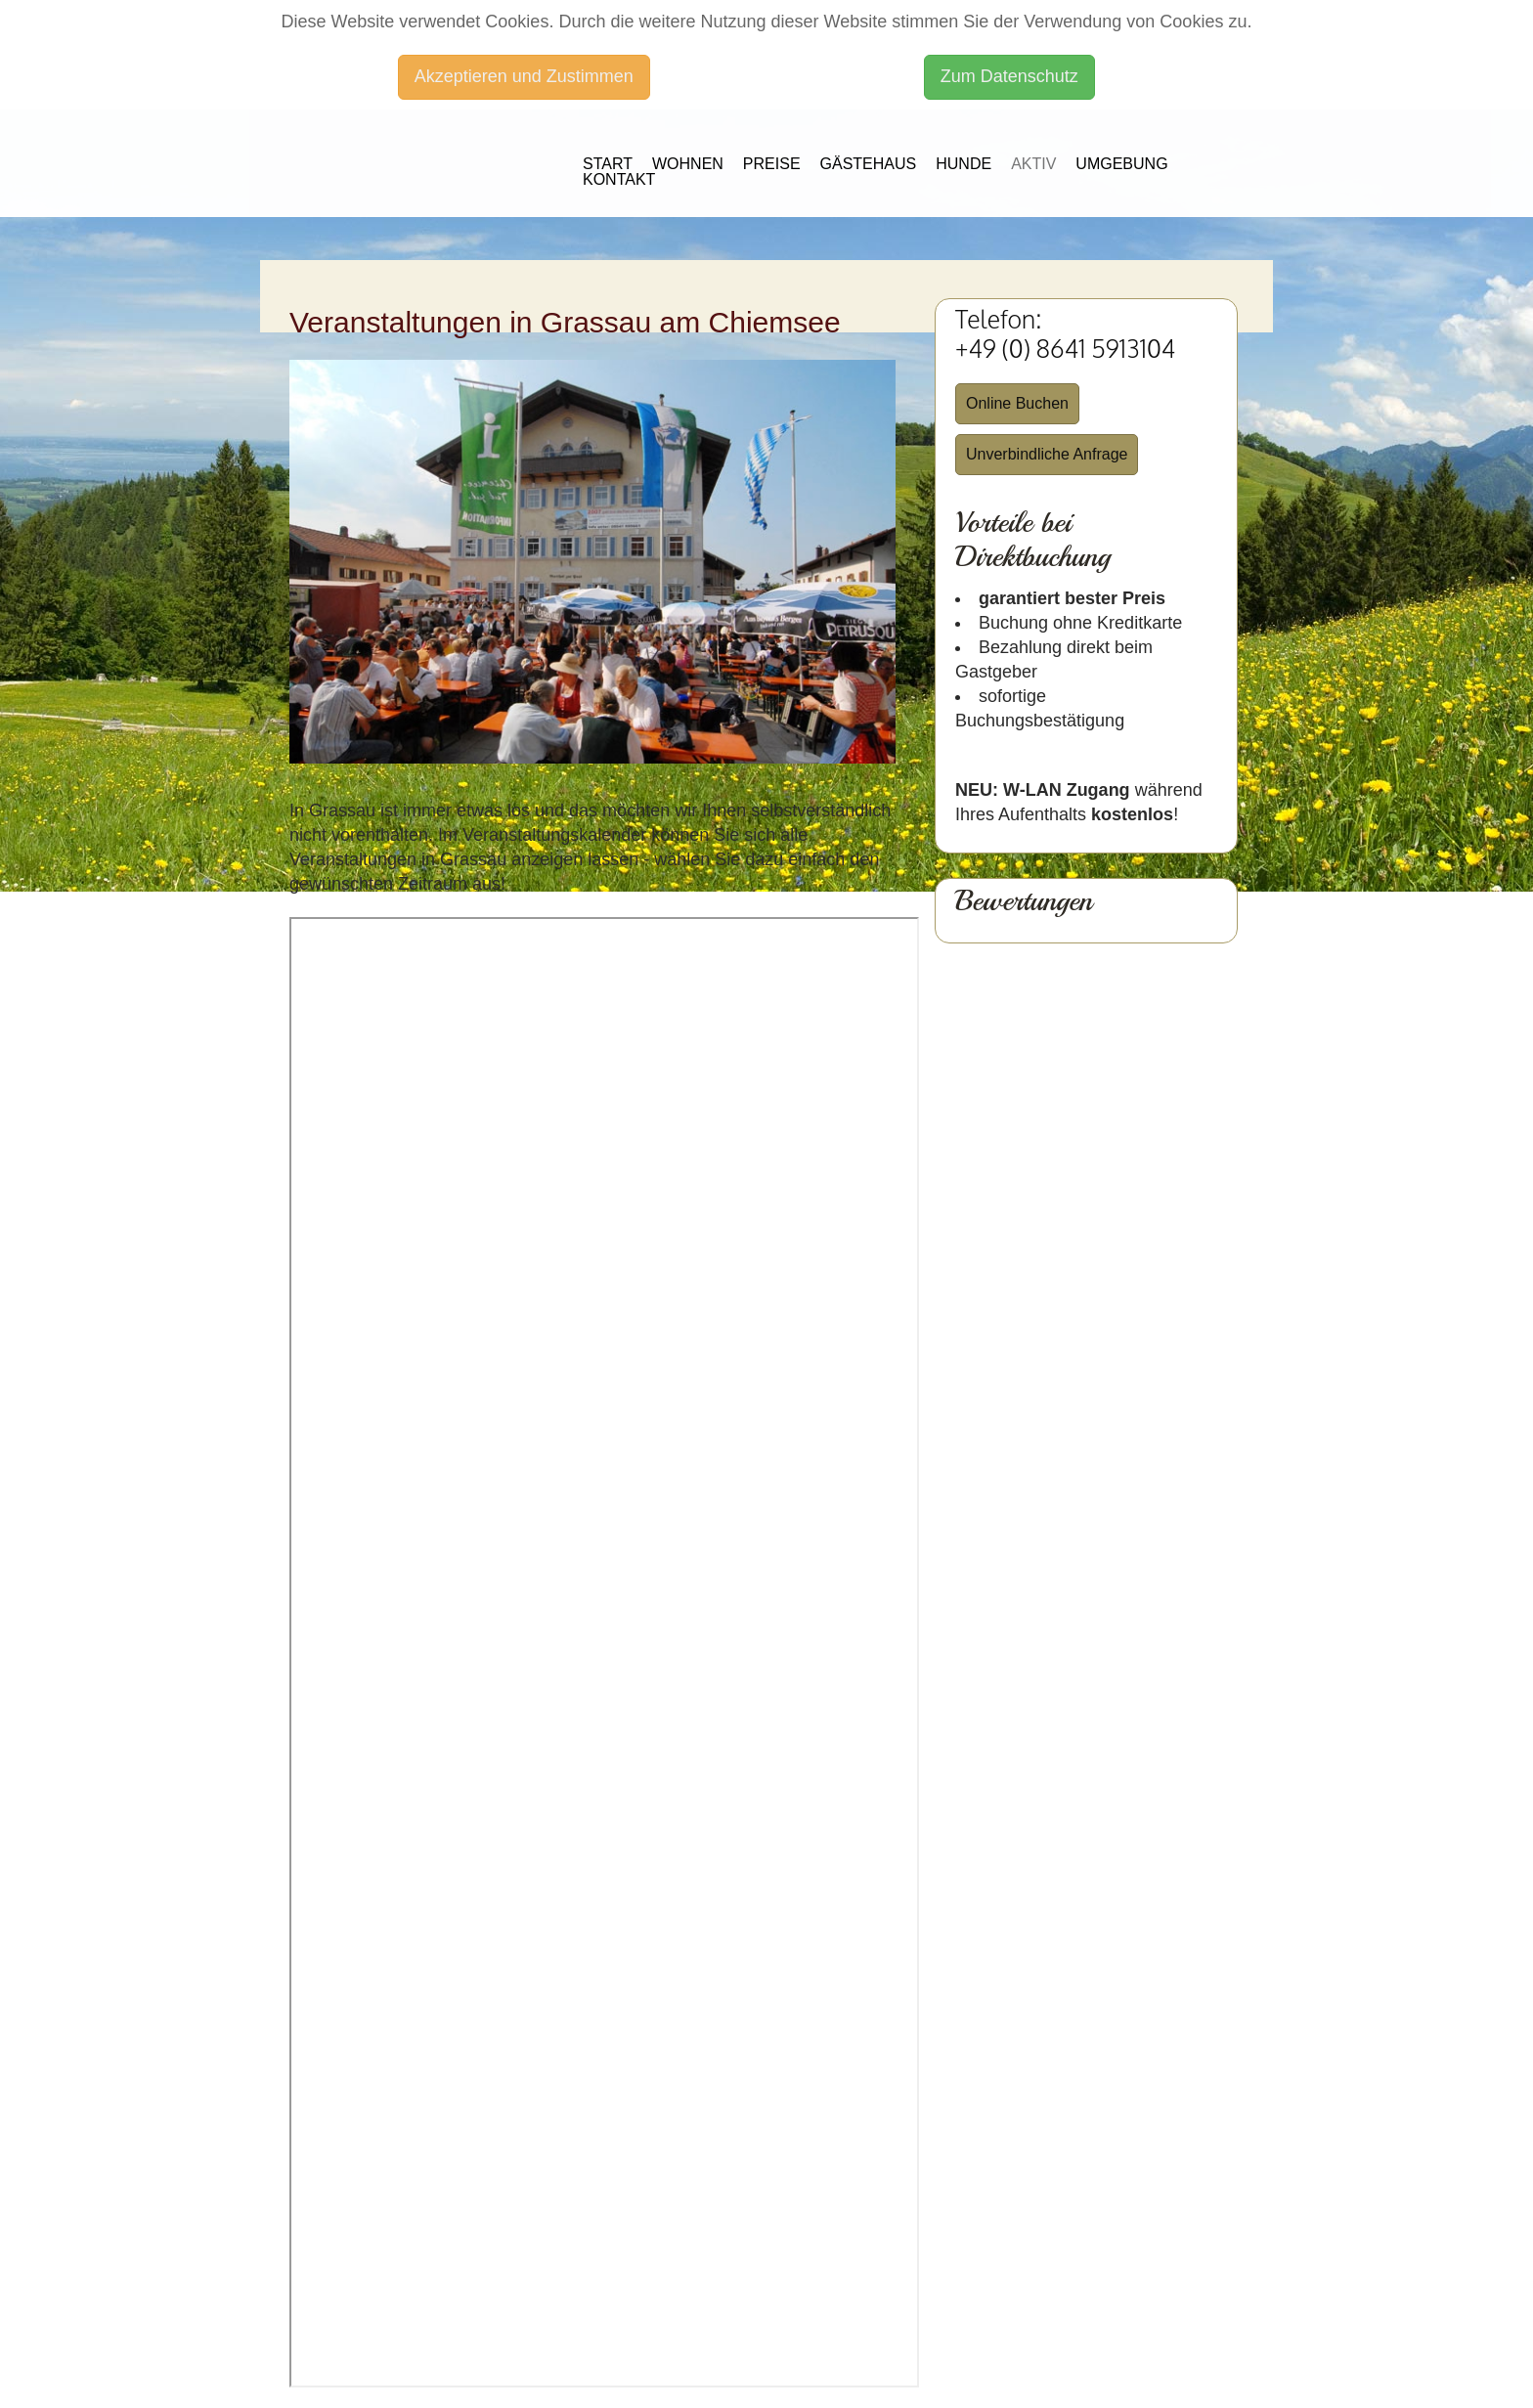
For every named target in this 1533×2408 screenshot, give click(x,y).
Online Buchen (1017, 403)
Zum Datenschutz (1009, 76)
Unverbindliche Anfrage (1046, 454)
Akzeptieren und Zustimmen (524, 76)
